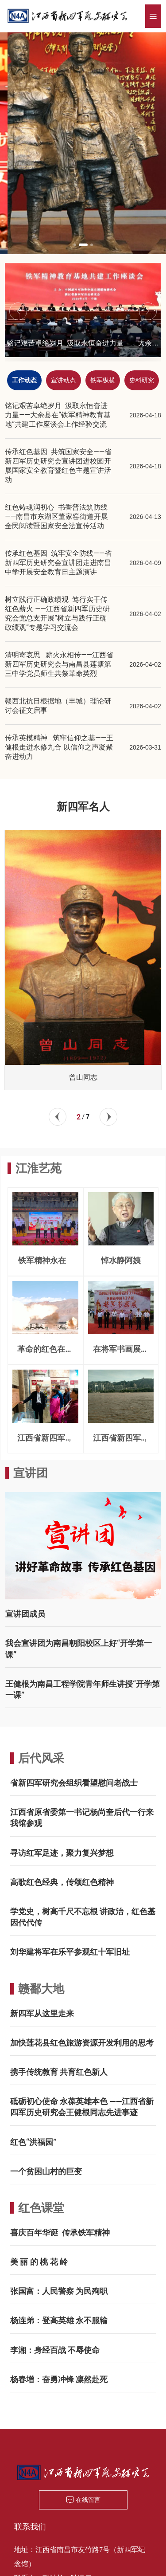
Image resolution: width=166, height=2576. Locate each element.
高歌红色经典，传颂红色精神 (62, 1882)
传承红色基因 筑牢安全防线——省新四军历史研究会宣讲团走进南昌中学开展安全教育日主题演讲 (58, 562)
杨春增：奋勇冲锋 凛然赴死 (59, 2379)
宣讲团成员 (25, 1613)
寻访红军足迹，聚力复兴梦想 (62, 1852)
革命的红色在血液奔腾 (45, 1353)
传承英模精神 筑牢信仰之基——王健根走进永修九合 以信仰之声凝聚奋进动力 (59, 747)
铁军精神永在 (45, 1260)
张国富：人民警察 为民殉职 (59, 2291)
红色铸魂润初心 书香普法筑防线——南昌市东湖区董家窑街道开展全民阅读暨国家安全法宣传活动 (56, 516)
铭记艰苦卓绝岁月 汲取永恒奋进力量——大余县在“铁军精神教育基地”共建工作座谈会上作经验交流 (58, 414)
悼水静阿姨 (121, 1260)
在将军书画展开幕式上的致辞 (121, 1353)
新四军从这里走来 (42, 2013)
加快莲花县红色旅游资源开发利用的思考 (82, 2042)
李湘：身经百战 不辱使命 (55, 2350)
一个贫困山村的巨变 (46, 2171)
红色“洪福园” (33, 2142)
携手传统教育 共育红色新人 (59, 2072)
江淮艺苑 (38, 1168)
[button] (77, 244)
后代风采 (41, 1758)
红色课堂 (41, 2208)
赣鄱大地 (41, 1988)
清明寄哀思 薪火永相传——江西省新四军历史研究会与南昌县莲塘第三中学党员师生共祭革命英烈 (59, 664)
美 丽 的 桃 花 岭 (39, 2261)
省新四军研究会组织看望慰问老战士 (74, 1782)
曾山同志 (83, 1077)
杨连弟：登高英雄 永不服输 (59, 2320)
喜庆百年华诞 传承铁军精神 (60, 2232)
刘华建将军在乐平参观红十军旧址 (70, 1951)
